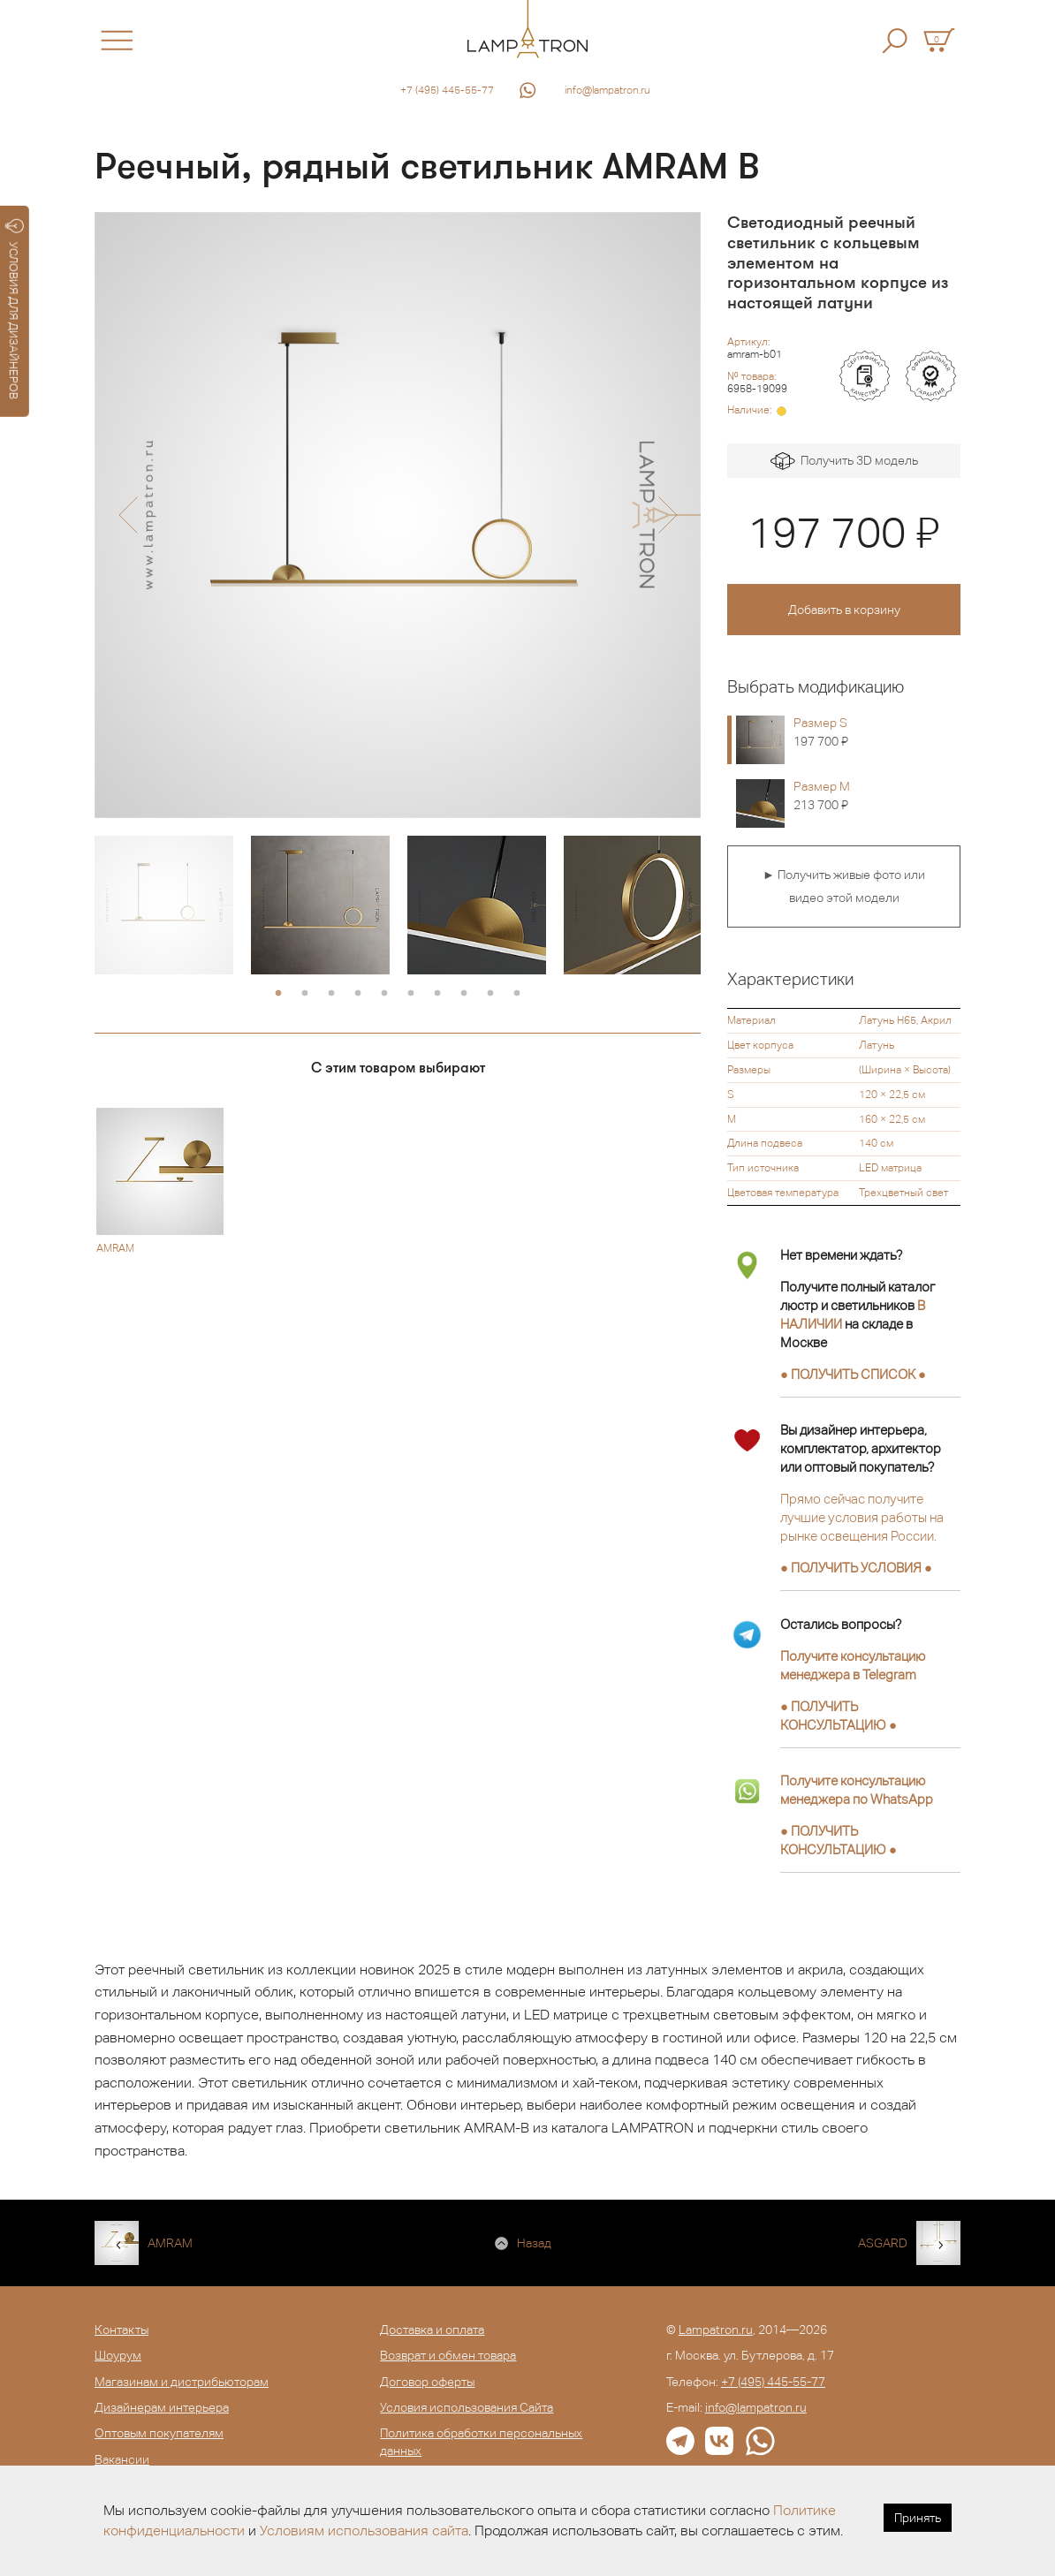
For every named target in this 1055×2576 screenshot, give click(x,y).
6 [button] (411, 994)
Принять (917, 2518)
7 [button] (437, 994)
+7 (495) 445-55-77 (447, 90)
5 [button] (384, 994)
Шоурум (118, 2355)
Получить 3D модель (844, 461)
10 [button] (517, 994)
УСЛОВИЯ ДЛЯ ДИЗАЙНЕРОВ (14, 309)
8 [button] (464, 994)
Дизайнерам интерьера (162, 2407)
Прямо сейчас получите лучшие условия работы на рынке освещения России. (862, 1517)
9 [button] (490, 994)
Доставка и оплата (432, 2329)
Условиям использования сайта (364, 2530)
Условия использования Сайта (466, 2407)
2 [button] (305, 994)
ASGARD (882, 2243)
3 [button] (331, 994)
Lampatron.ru (716, 2329)
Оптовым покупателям (159, 2433)
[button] (128, 515)
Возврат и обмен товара (448, 2355)
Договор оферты (427, 2382)
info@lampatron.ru (607, 90)
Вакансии (122, 2459)
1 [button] (278, 994)
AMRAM (170, 2243)
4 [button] (358, 994)
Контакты (121, 2329)
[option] (398, 515)
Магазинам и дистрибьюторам (182, 2382)
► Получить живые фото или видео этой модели (844, 886)
